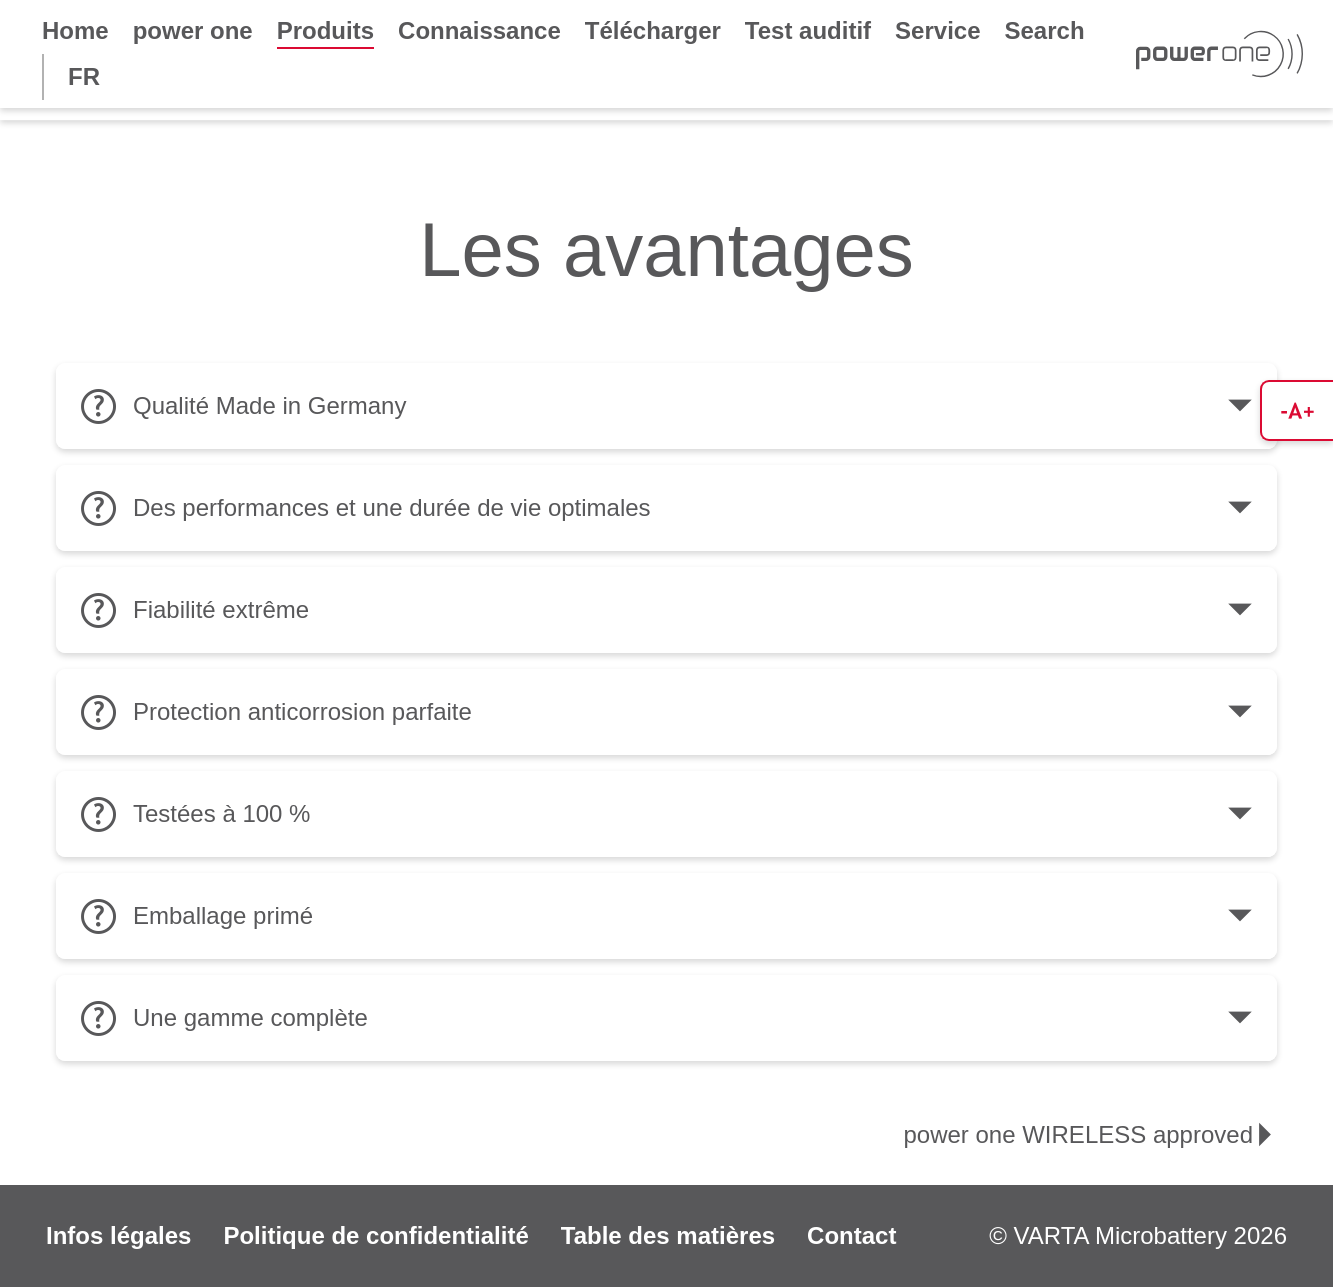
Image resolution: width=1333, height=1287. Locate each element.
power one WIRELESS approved (441, 135)
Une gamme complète (666, 1018)
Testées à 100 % (666, 814)
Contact (851, 1235)
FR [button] (84, 76)
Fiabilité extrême (666, 610)
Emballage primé (666, 916)
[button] (1296, 410)
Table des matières (668, 1235)
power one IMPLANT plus (1158, 135)
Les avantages (114, 135)
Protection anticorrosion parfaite (666, 712)
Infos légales (118, 1235)
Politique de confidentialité (375, 1235)
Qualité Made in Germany (666, 406)
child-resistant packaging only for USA (294, 191)
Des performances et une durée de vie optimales (666, 508)
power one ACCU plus (799, 191)
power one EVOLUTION (818, 135)
